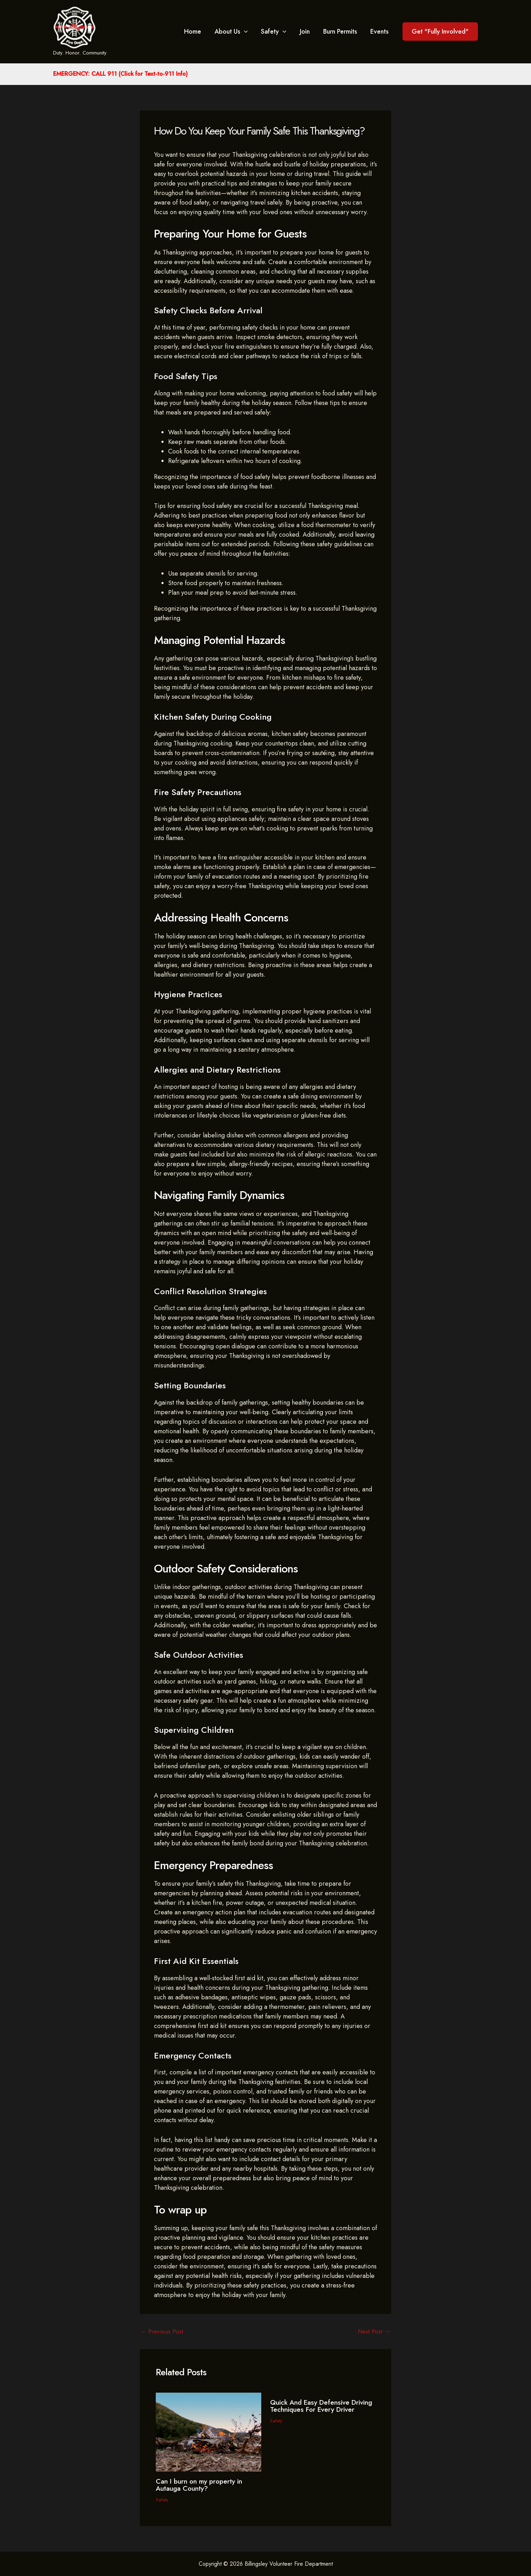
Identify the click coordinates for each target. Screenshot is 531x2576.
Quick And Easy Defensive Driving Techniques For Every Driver (316, 2409)
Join (306, 31)
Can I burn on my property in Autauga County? (201, 2485)
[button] (440, 31)
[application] (246, 31)
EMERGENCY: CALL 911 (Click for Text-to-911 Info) (120, 73)
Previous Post (163, 2331)
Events (380, 31)
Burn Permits (341, 31)
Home (195, 31)
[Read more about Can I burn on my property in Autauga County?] (208, 2431)
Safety (276, 31)
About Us (233, 31)
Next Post (373, 2331)
